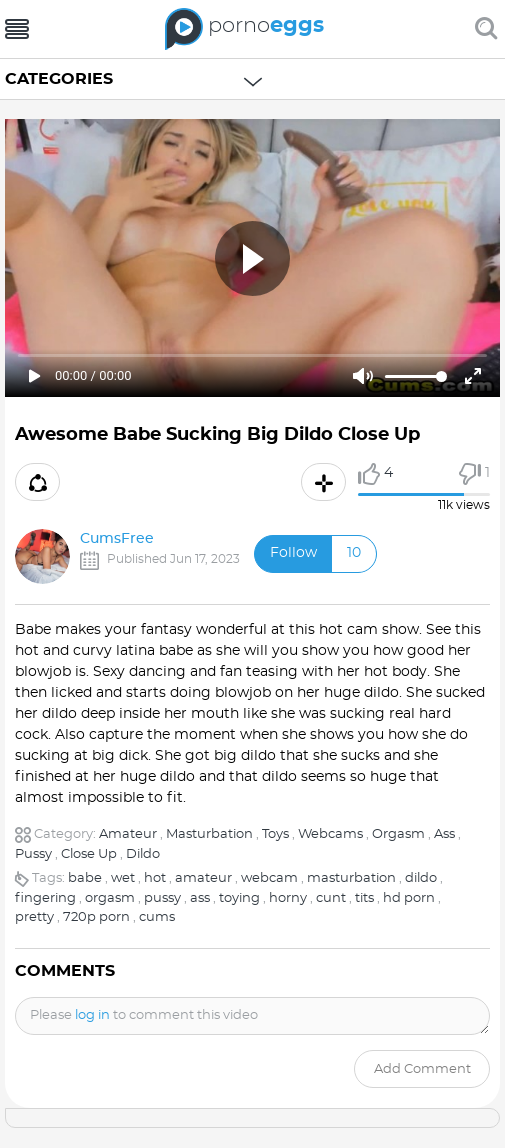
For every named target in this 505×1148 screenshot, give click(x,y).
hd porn (409, 898)
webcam (269, 878)
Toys (275, 834)
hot (155, 878)
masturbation (351, 878)
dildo (421, 878)
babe (85, 878)
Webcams (330, 834)
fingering (45, 898)
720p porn (96, 917)
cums (157, 917)
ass (200, 898)
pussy (162, 898)
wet (123, 878)
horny (288, 898)
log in (92, 1015)
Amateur (128, 834)
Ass (444, 834)
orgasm (110, 898)
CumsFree (117, 539)
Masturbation (209, 834)
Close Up (89, 854)
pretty (34, 917)
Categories (59, 79)
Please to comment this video (144, 1015)
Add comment (422, 1069)
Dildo (143, 854)
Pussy (33, 854)
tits (364, 898)
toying (239, 898)
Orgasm (398, 834)
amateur (203, 878)
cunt (331, 898)
